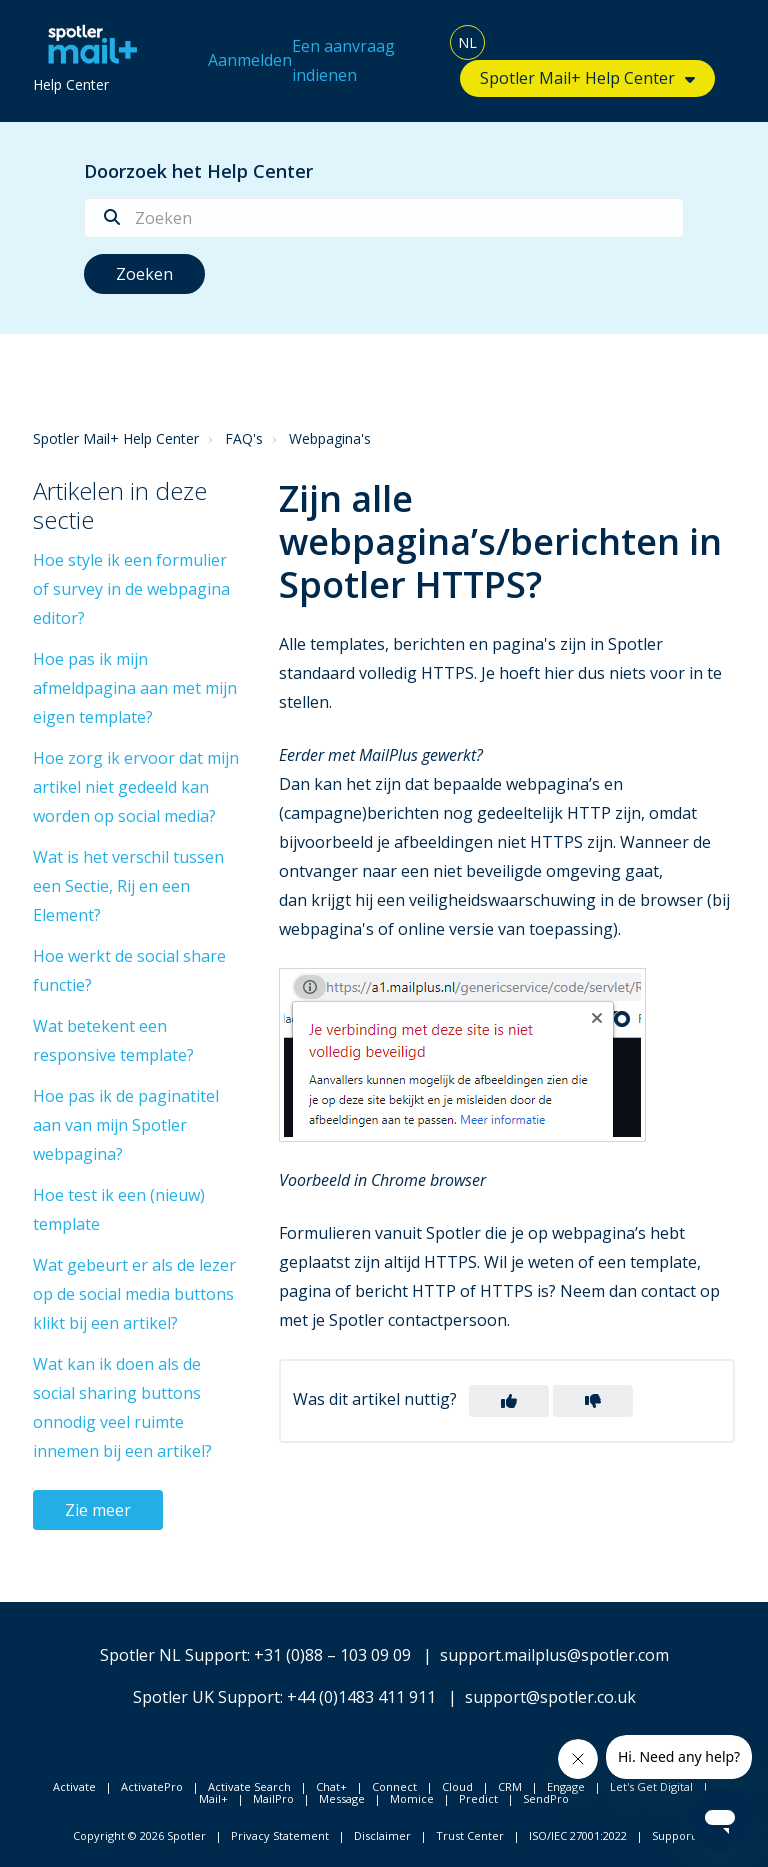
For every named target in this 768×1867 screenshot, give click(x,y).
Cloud (457, 1786)
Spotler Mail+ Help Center (577, 78)
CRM (510, 1786)
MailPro (273, 1798)
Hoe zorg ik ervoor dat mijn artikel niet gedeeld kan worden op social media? (136, 787)
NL (467, 42)
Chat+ (331, 1786)
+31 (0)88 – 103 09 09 (332, 1655)
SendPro (546, 1798)
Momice (412, 1798)
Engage (566, 1786)
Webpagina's (330, 438)
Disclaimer (382, 1835)
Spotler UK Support (206, 1697)
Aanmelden (250, 60)
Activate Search (249, 1786)
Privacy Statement (280, 1835)
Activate (74, 1786)
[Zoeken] (384, 218)
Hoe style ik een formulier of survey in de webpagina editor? (131, 589)
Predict (478, 1798)
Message (342, 1798)
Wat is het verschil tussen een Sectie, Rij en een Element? (128, 886)
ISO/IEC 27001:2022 (578, 1835)
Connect (394, 1786)
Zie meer (98, 1510)
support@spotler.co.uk (550, 1697)
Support (673, 1835)
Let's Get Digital (651, 1786)
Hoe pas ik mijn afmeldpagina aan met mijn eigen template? (135, 688)
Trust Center (470, 1835)
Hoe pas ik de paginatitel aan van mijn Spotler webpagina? (126, 1125)
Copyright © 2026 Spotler (139, 1835)
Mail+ (213, 1798)
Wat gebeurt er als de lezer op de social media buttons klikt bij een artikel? (134, 1294)
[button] (509, 1401)
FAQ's (244, 438)
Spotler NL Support (173, 1655)
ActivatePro (152, 1786)
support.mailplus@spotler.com (554, 1655)
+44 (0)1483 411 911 (361, 1697)
